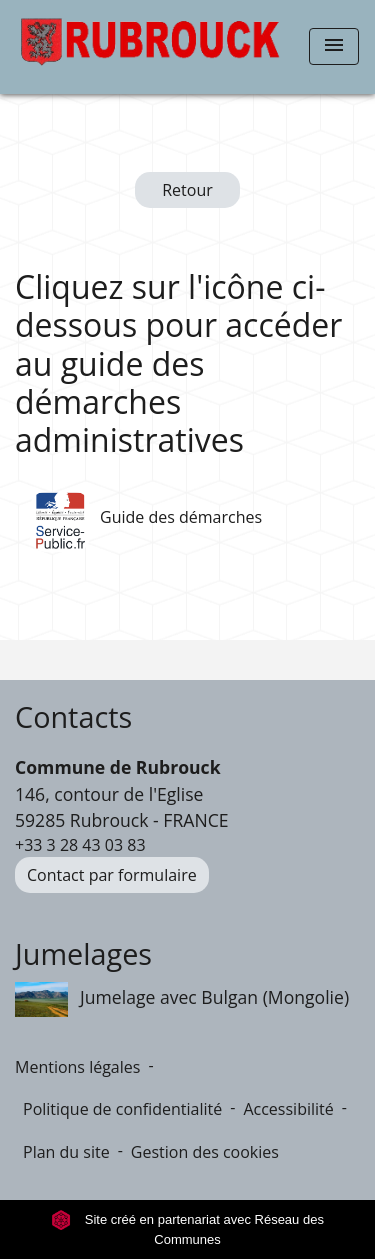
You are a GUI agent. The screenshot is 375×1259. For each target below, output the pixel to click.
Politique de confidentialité (122, 1109)
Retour (187, 190)
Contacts (73, 717)
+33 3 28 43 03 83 (80, 845)
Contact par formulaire (112, 875)
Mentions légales (77, 1067)
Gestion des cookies (205, 1152)
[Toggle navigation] (334, 46)
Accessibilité (288, 1109)
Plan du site (66, 1152)
